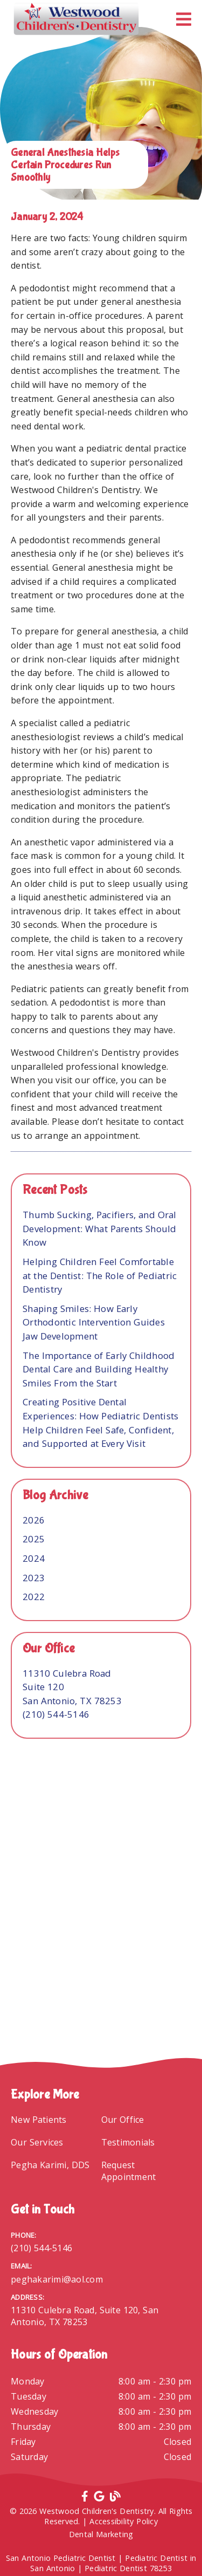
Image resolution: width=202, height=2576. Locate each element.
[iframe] (101, 1941)
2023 (34, 1577)
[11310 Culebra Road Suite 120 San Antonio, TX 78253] (72, 1687)
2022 (34, 1596)
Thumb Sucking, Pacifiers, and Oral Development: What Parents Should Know (100, 1228)
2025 (34, 1539)
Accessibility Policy (123, 2521)
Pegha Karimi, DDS (50, 2165)
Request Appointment (128, 2171)
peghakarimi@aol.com (57, 2279)
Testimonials (128, 2142)
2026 (34, 1520)
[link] (76, 19)
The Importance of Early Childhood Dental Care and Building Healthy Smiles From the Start (99, 1369)
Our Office (122, 2120)
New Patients (39, 2120)
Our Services (37, 2142)
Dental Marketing (101, 2534)
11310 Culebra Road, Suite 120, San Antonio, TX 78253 (84, 2316)
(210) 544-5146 (56, 1714)
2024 (34, 1558)
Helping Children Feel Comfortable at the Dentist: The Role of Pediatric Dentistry (100, 1275)
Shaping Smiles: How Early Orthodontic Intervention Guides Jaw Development (94, 1322)
